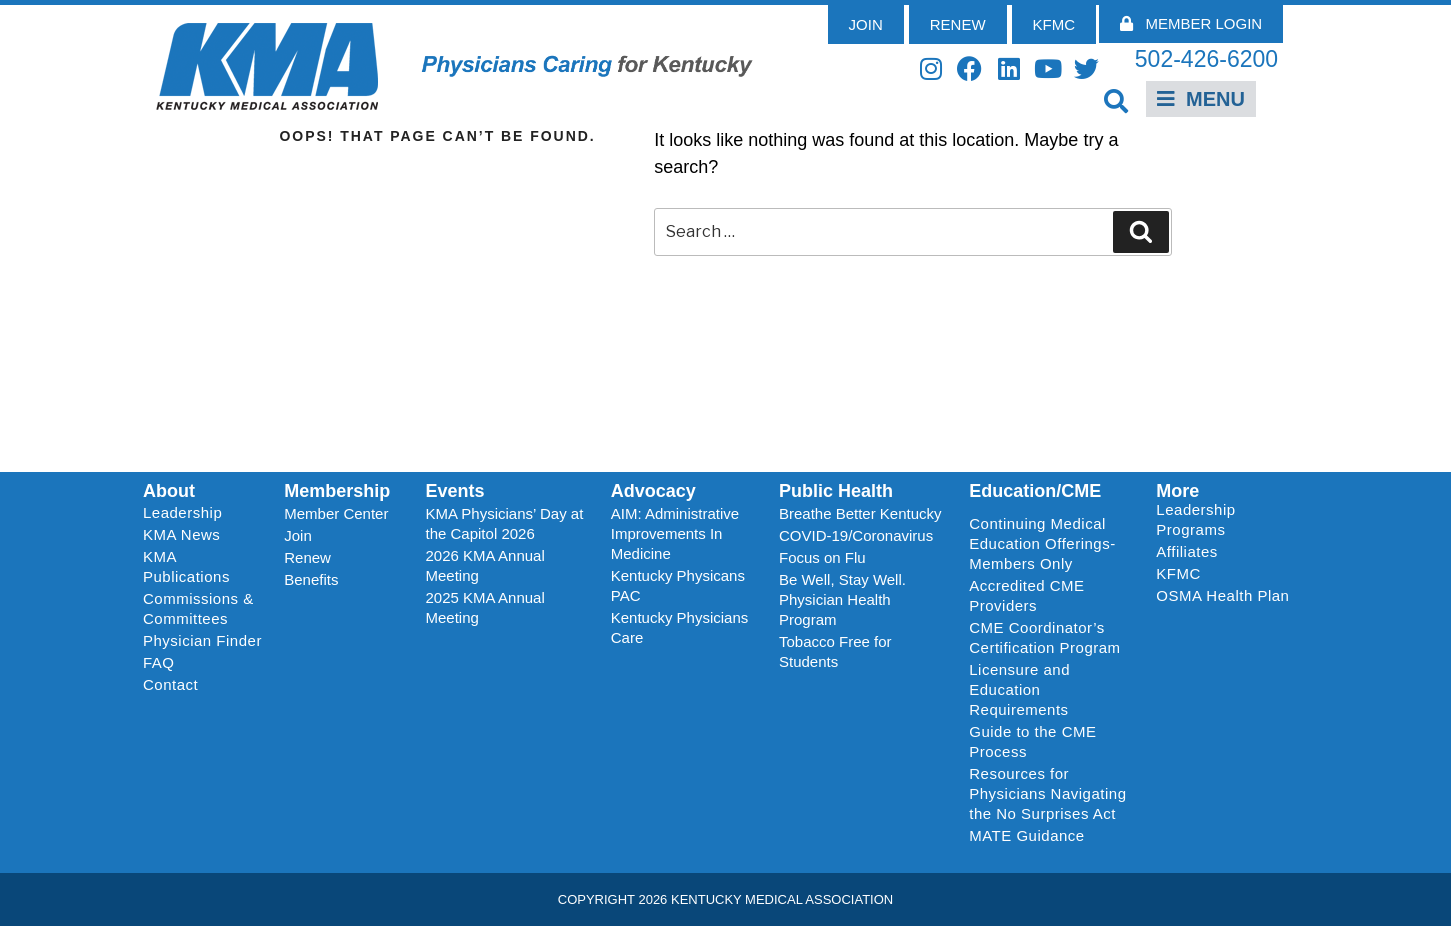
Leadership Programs (1226, 519)
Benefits (311, 579)
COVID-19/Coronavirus (856, 535)
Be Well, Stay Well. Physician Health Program (842, 599)
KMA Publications (186, 566)
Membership (337, 491)
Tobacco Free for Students (835, 651)
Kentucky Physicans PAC (678, 585)
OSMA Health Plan (1222, 595)
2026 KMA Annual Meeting (485, 565)
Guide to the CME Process (1032, 741)
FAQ (159, 662)
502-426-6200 (1206, 59)
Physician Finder (202, 640)
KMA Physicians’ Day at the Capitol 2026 (505, 523)
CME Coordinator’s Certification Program (1044, 637)
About (169, 491)
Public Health (836, 491)
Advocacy (653, 491)
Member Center (336, 513)
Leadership (187, 513)
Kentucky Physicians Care (680, 627)
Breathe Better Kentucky (860, 513)
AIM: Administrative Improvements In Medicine (675, 533)
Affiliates (1191, 552)
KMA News (181, 534)
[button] (1115, 100)
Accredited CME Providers (1026, 595)
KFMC (1178, 573)
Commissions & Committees (198, 608)
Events (455, 491)
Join (298, 535)
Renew (307, 557)
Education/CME (1035, 491)
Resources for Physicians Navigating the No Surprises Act (1047, 793)
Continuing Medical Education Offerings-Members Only (1042, 543)
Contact (170, 684)
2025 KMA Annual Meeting (485, 607)
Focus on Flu (822, 557)
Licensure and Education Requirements (1019, 689)
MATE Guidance (1026, 835)
